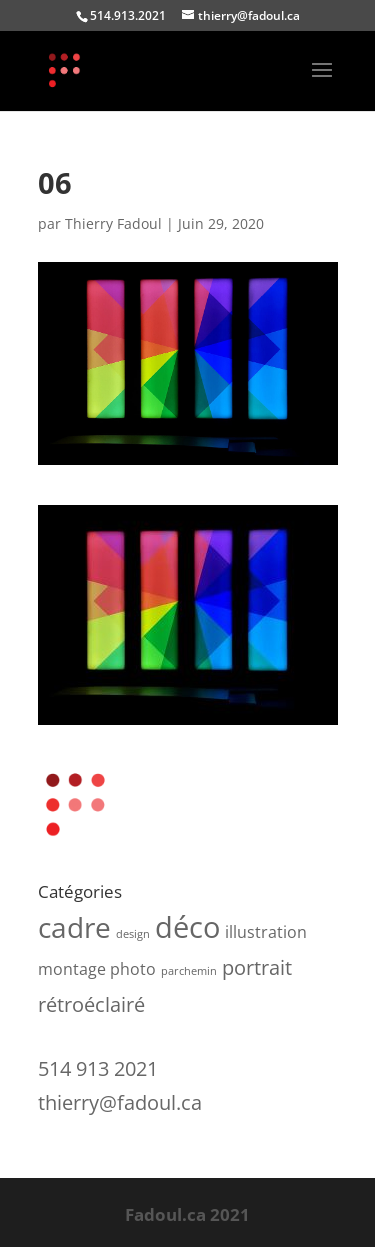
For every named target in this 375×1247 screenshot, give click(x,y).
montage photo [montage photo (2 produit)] (97, 969)
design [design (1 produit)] (133, 934)
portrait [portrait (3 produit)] (257, 967)
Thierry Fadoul (113, 223)
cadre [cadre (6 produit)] (74, 927)
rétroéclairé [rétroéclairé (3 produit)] (91, 1004)
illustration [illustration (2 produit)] (266, 932)
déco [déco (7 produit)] (187, 927)
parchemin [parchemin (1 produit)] (189, 971)
